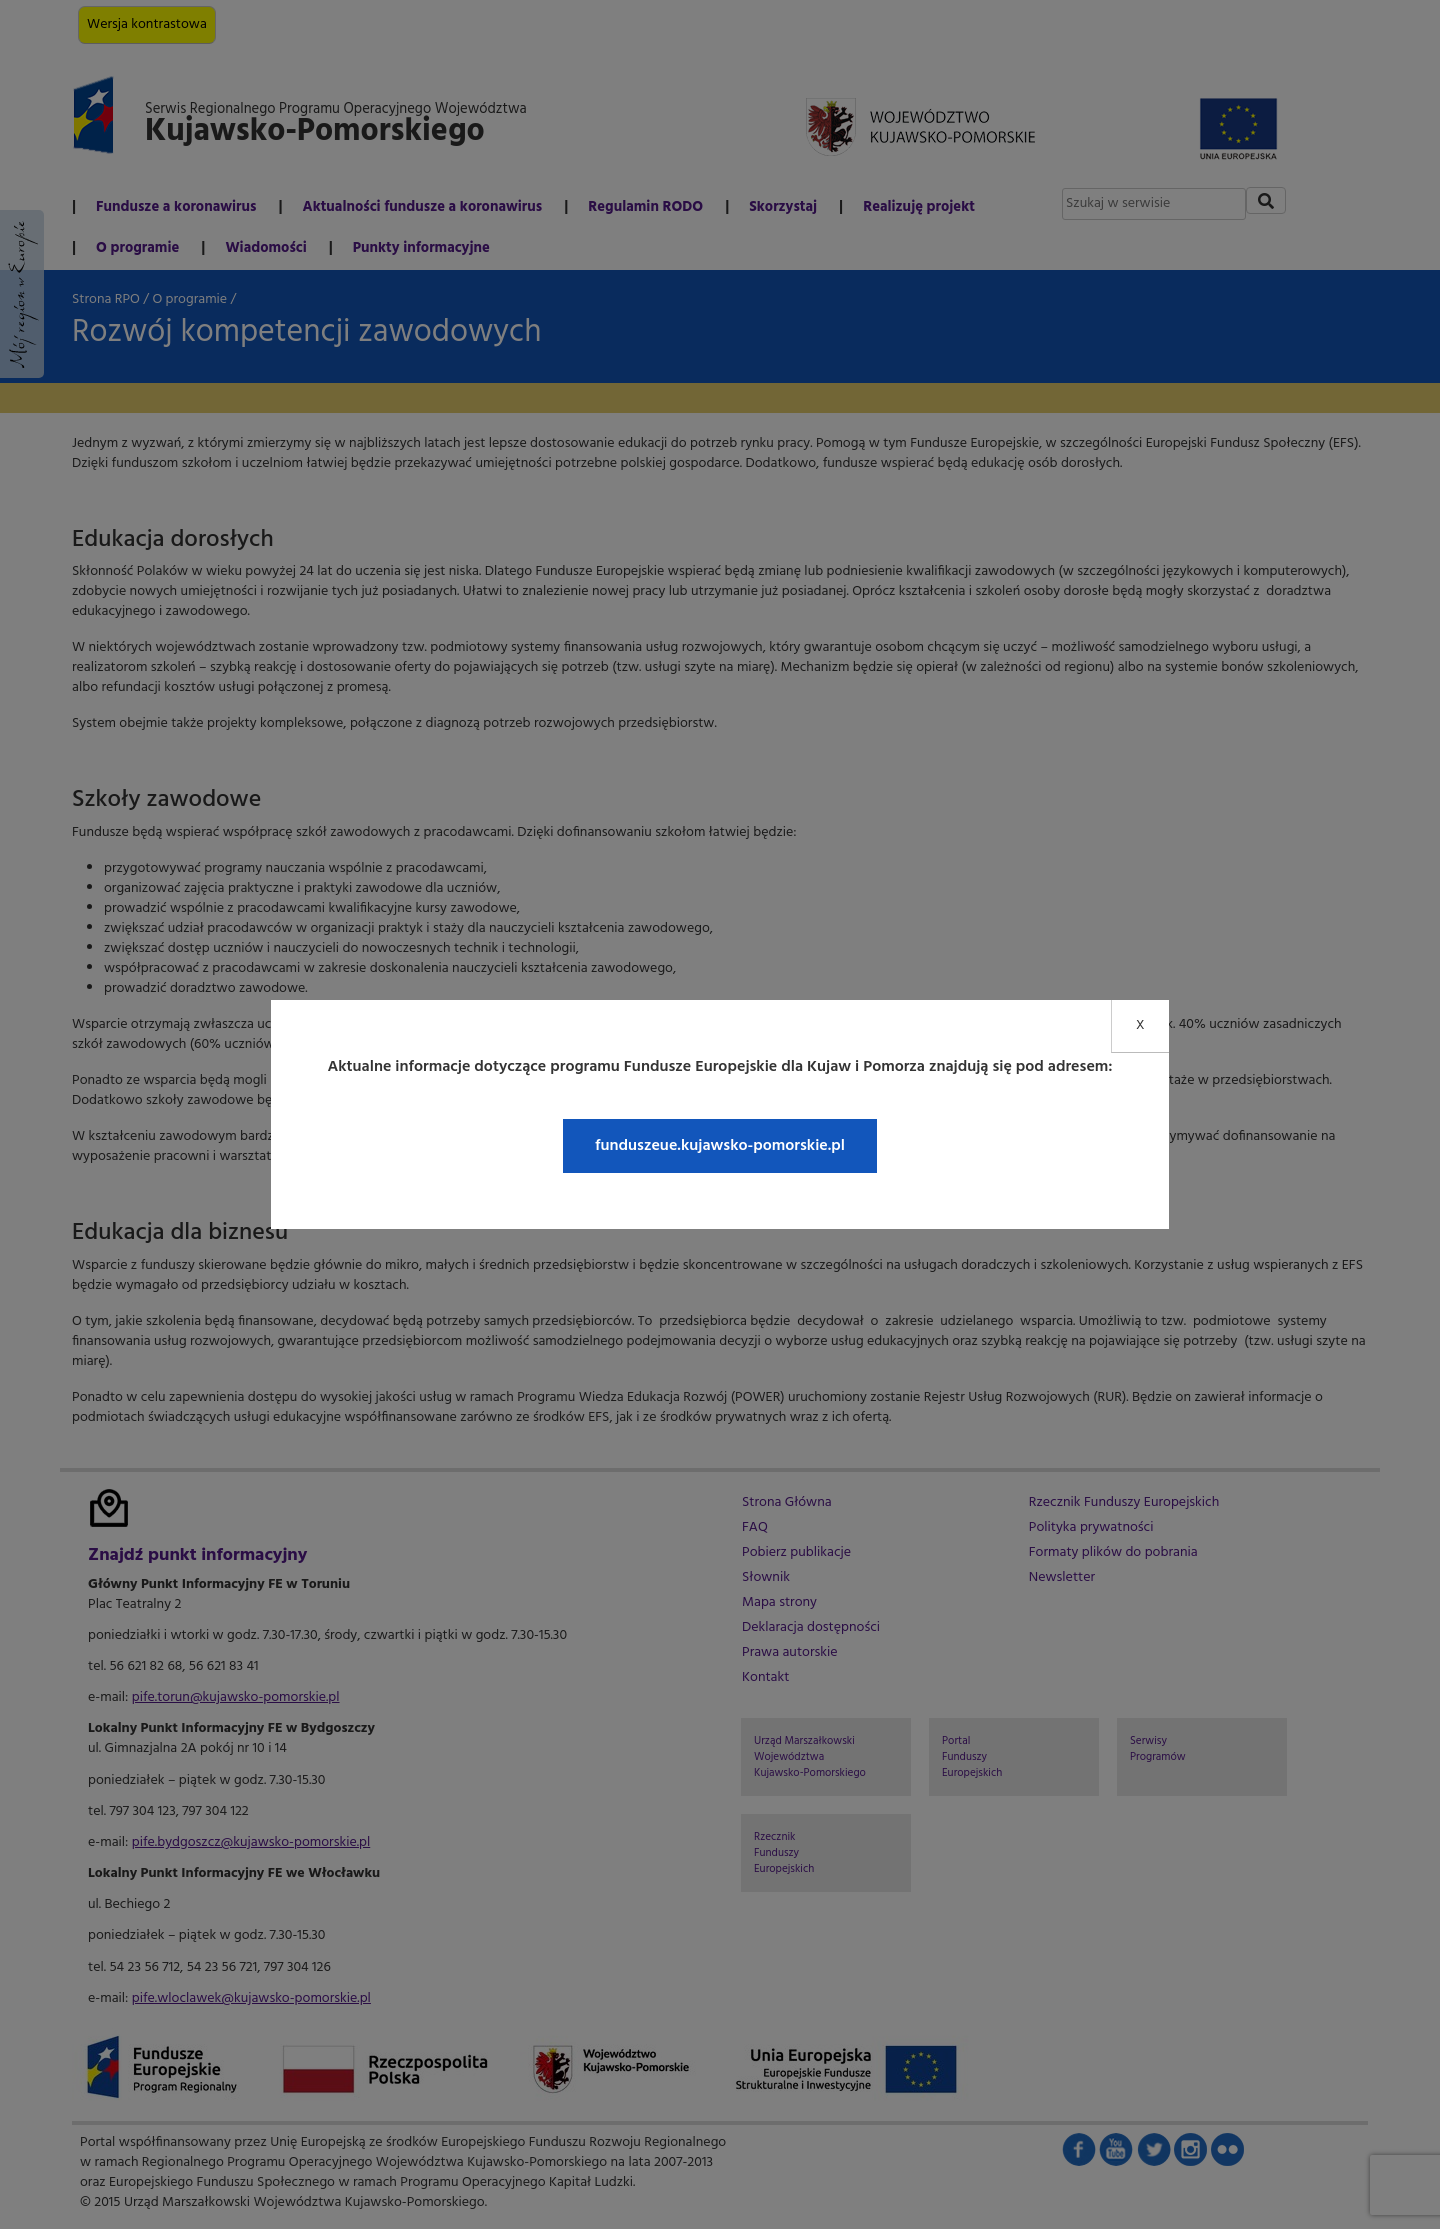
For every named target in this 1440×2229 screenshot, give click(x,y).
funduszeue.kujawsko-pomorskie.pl (720, 1146)
